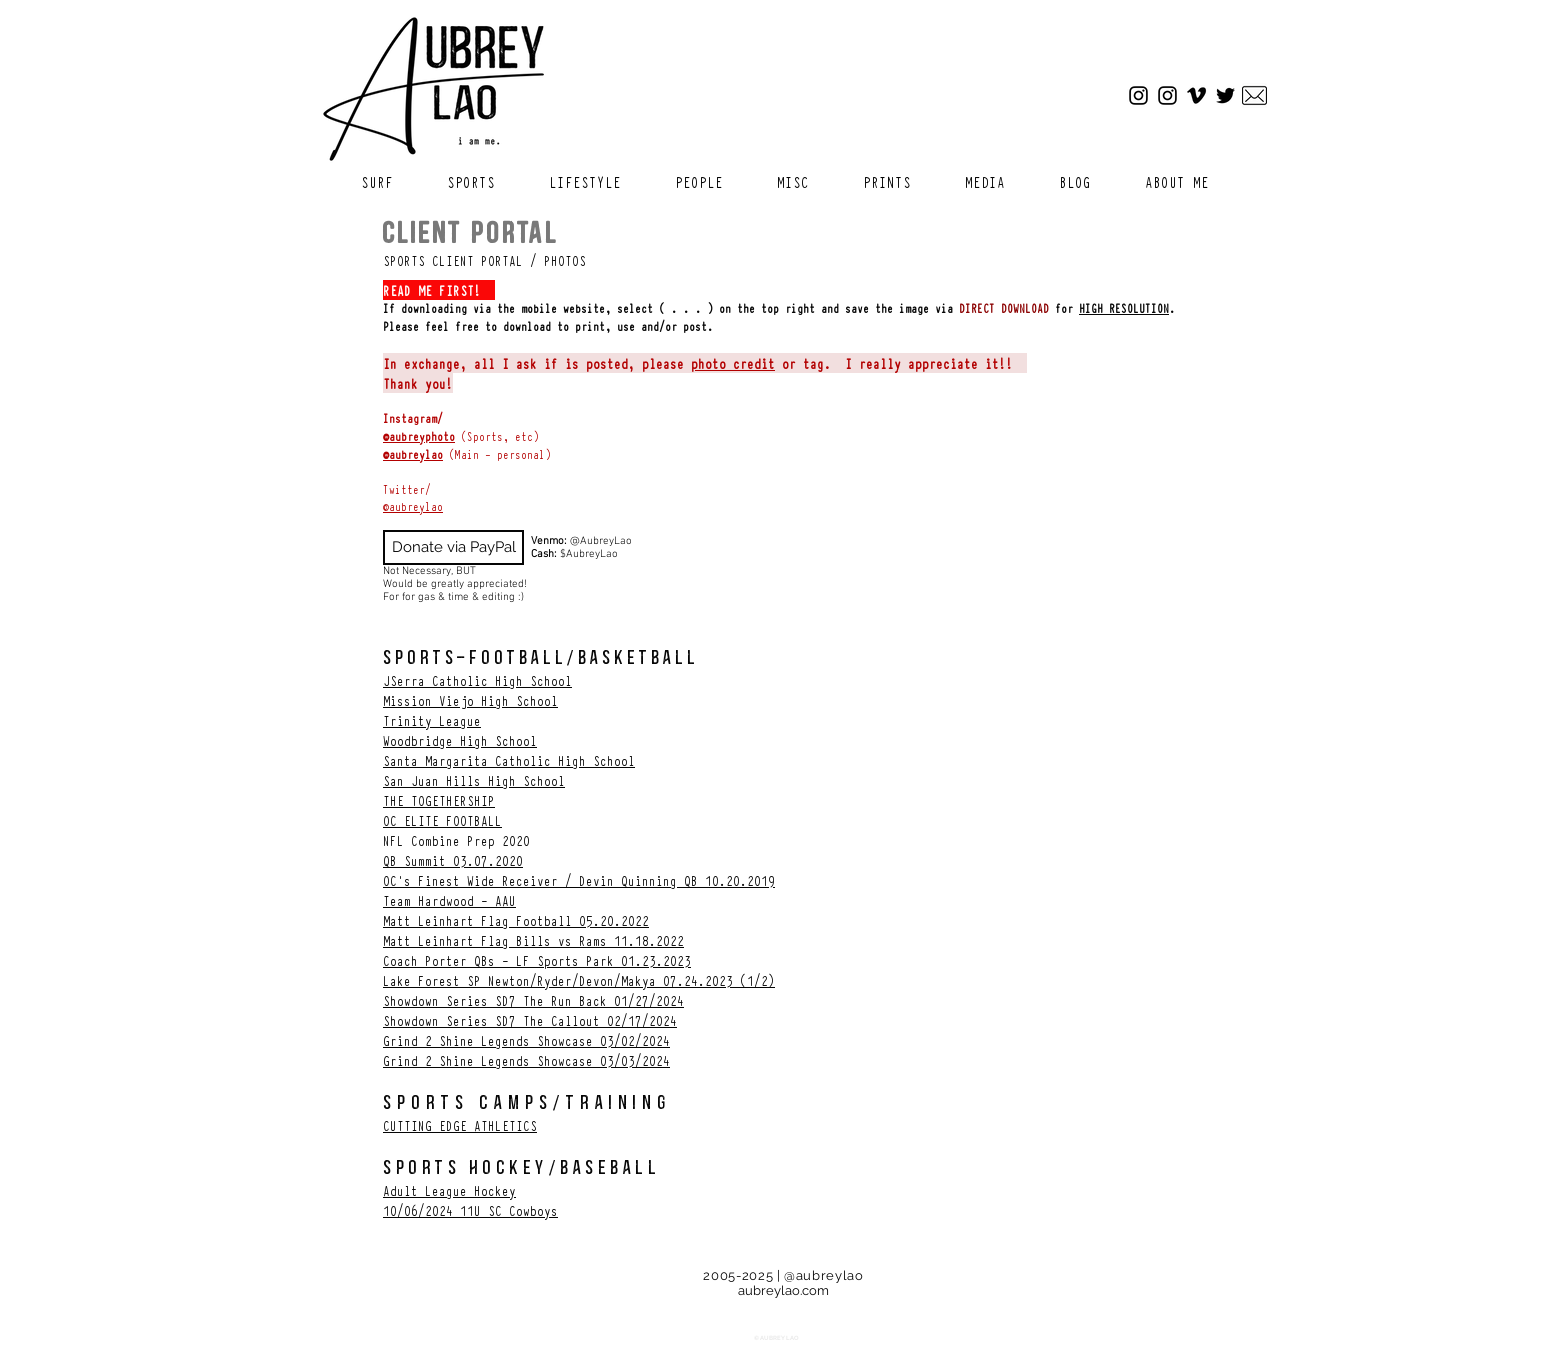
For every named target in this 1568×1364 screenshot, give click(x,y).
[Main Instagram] (1138, 95)
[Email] (1254, 95)
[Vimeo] (1196, 95)
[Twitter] (1225, 95)
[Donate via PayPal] (453, 547)
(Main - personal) (497, 454)
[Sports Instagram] (1167, 95)
